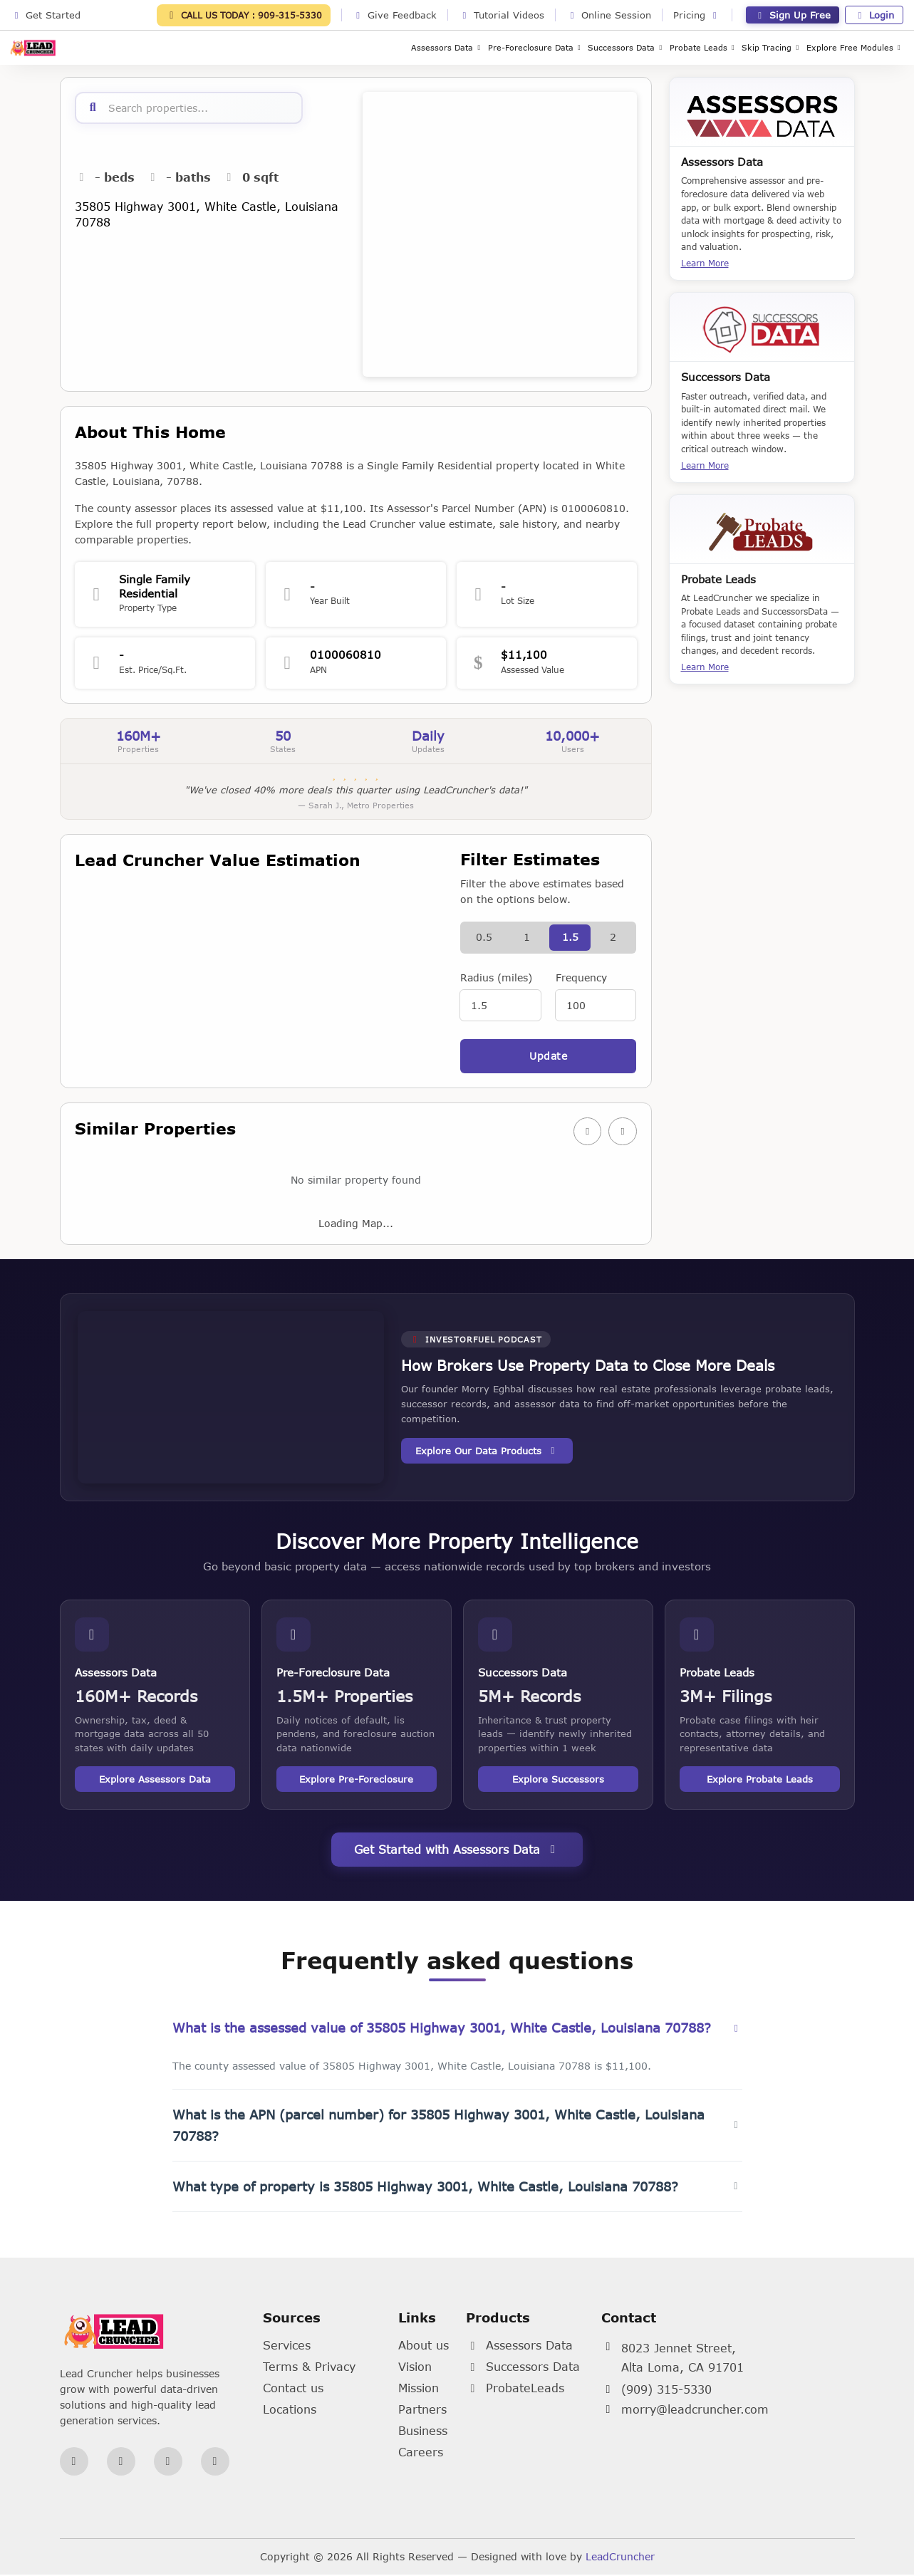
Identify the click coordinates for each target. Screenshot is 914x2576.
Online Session (608, 15)
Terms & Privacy (309, 2367)
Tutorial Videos (501, 15)
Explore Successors (558, 1781)
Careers (420, 2453)
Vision (415, 2367)
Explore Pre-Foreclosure (356, 1781)
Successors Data (626, 47)
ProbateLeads (515, 2389)
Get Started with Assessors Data (457, 1851)
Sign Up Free (792, 15)
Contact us (293, 2389)
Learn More (705, 263)
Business (422, 2432)
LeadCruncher (620, 2558)
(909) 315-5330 (666, 2391)
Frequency (581, 978)
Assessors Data (447, 47)
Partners (422, 2410)
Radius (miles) (496, 978)
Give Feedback (395, 15)
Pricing (696, 15)
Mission (418, 2389)
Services (287, 2346)
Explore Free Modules (855, 47)
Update (548, 1057)
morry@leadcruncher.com (695, 2411)
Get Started (46, 15)
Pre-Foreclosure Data (536, 47)
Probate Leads (704, 47)
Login (874, 15)
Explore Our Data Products (487, 1452)
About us (423, 2346)
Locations (289, 2410)
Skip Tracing (772, 47)
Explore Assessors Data (155, 1781)
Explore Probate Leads (760, 1781)
